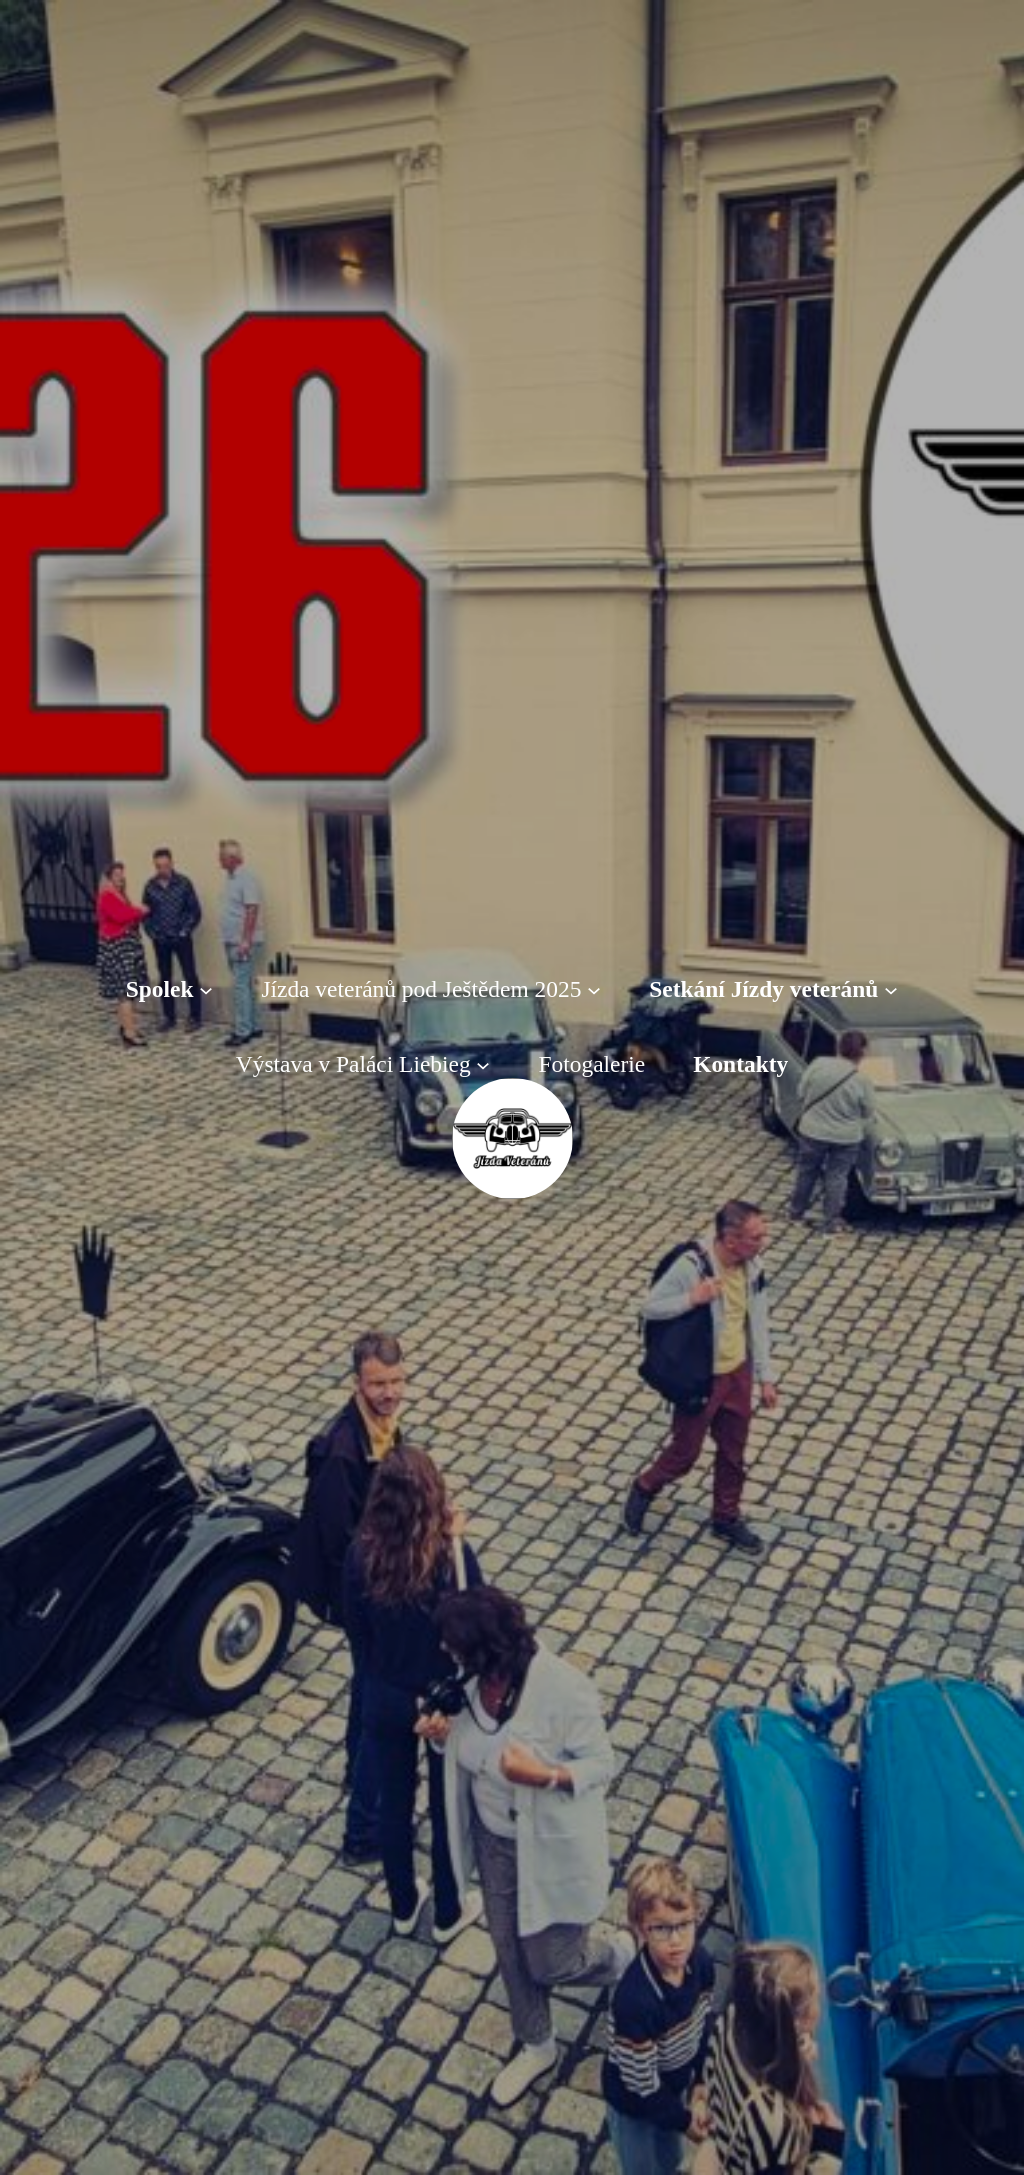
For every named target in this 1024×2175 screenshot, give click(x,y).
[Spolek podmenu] (206, 990)
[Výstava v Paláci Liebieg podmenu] (483, 1064)
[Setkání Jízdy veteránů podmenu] (891, 990)
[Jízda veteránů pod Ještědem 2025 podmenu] (594, 990)
